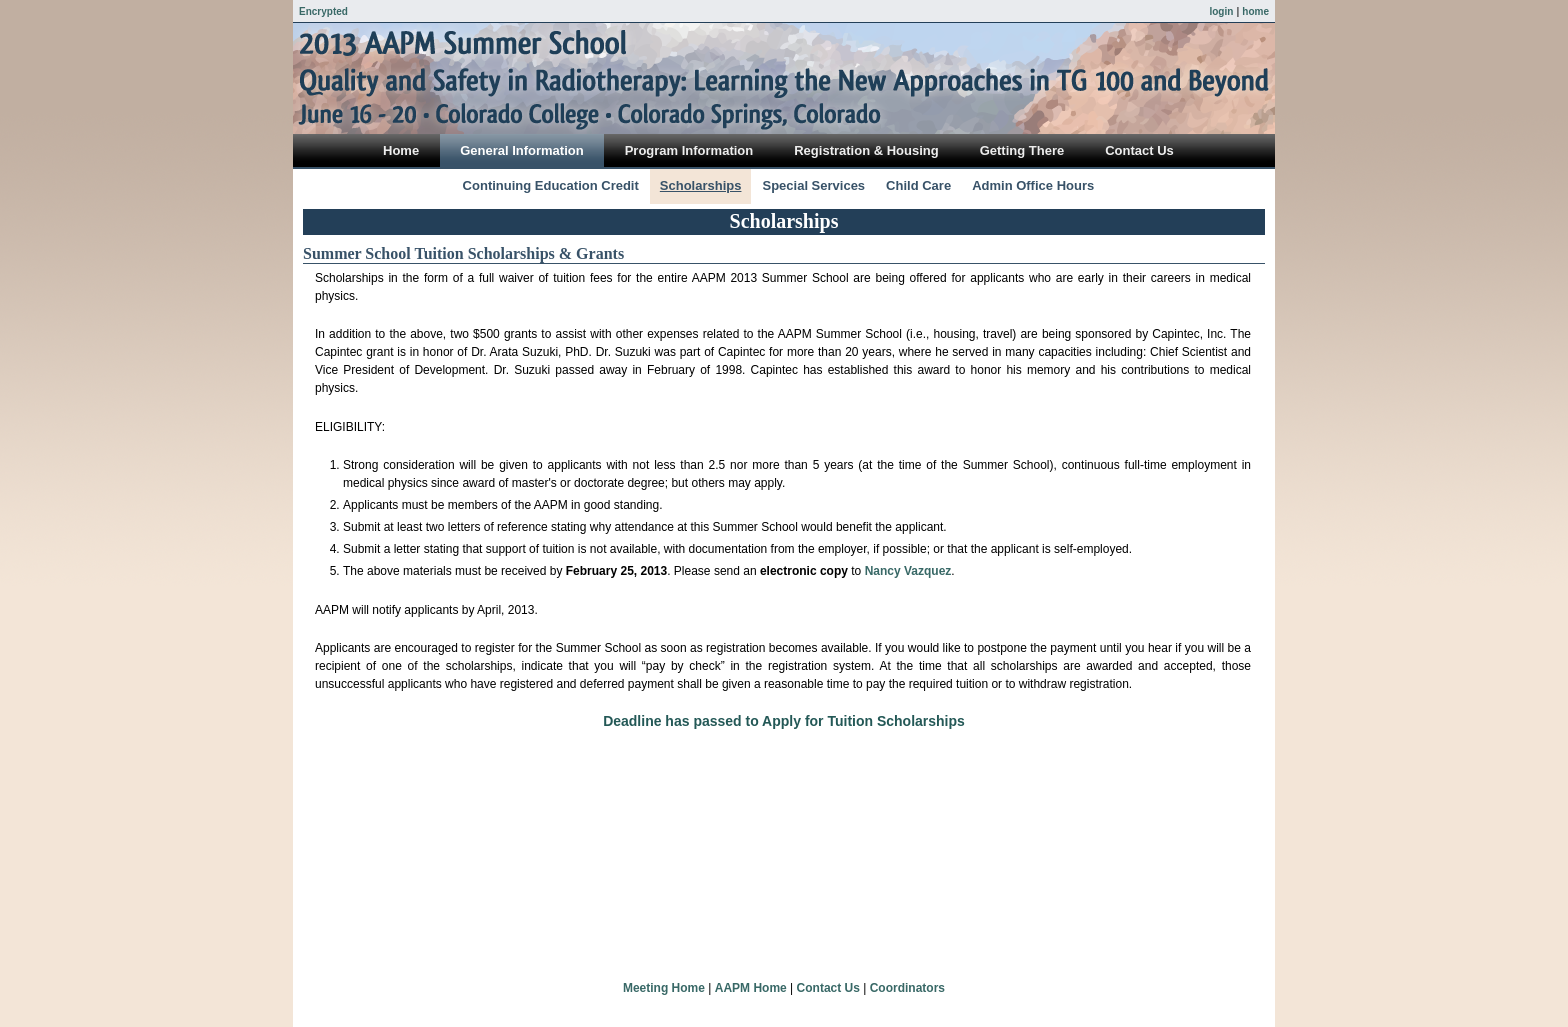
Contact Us (828, 988)
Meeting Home (664, 988)
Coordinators (907, 988)
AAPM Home (751, 988)
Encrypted (323, 11)
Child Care (918, 185)
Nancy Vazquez (908, 571)
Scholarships (701, 185)
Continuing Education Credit (551, 185)
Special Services (813, 185)
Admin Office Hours (1033, 185)
